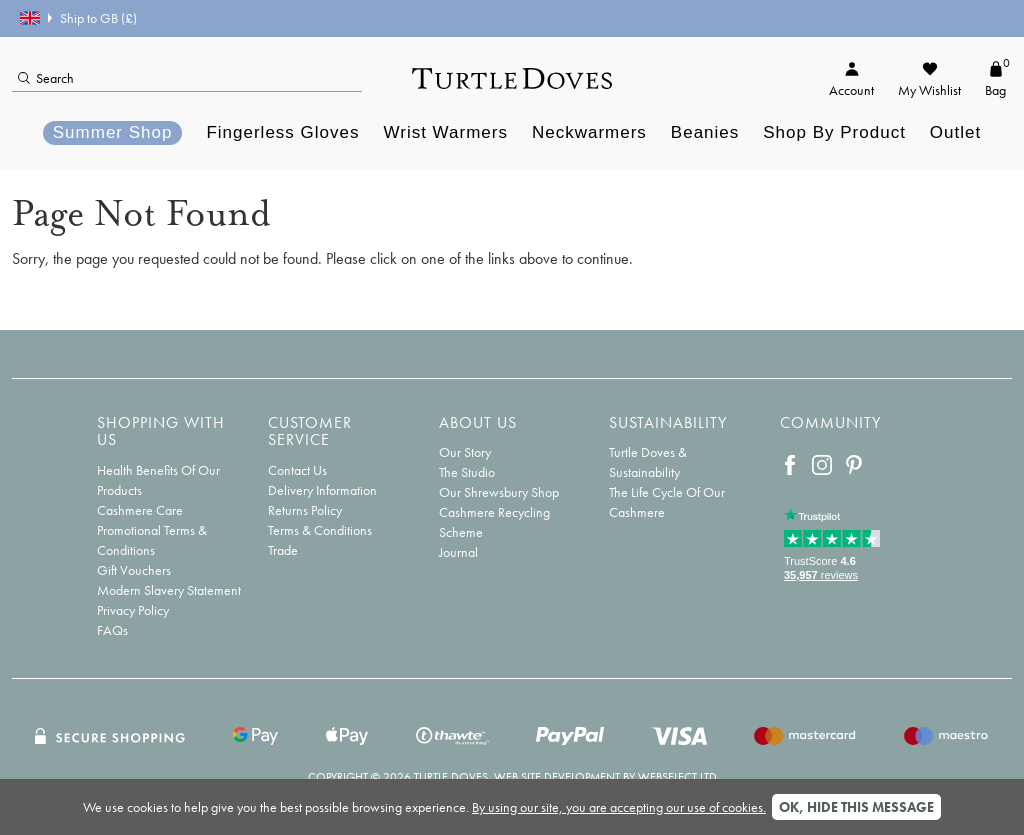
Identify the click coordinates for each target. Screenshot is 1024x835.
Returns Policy (305, 510)
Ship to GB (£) (78, 18)
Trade (283, 550)
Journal (458, 552)
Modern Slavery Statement (169, 590)
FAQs (112, 630)
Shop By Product (834, 132)
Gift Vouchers (134, 570)
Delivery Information (322, 490)
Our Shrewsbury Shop (499, 492)
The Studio (467, 472)
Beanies (705, 132)
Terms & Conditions (320, 530)
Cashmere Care (140, 510)
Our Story (465, 452)
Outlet (955, 132)
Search (46, 78)
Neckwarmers (589, 132)
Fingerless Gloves (282, 132)
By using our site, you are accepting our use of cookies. (619, 807)
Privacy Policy (133, 610)
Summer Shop (113, 132)
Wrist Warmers (446, 132)
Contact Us (297, 470)
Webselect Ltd (677, 777)
